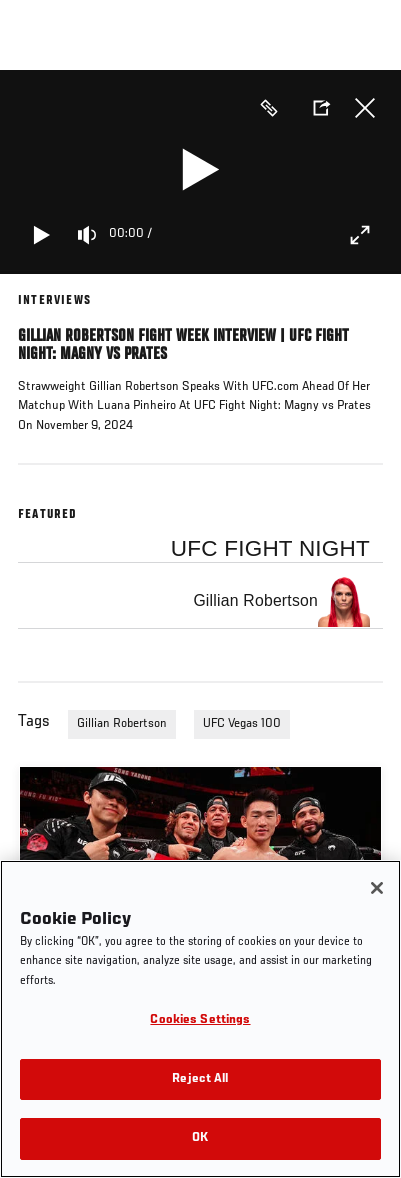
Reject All (200, 1079)
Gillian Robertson (122, 724)
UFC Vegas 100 (242, 724)
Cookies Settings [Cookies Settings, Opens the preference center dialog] (200, 1020)
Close (365, 108)
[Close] (377, 888)
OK (200, 1138)
